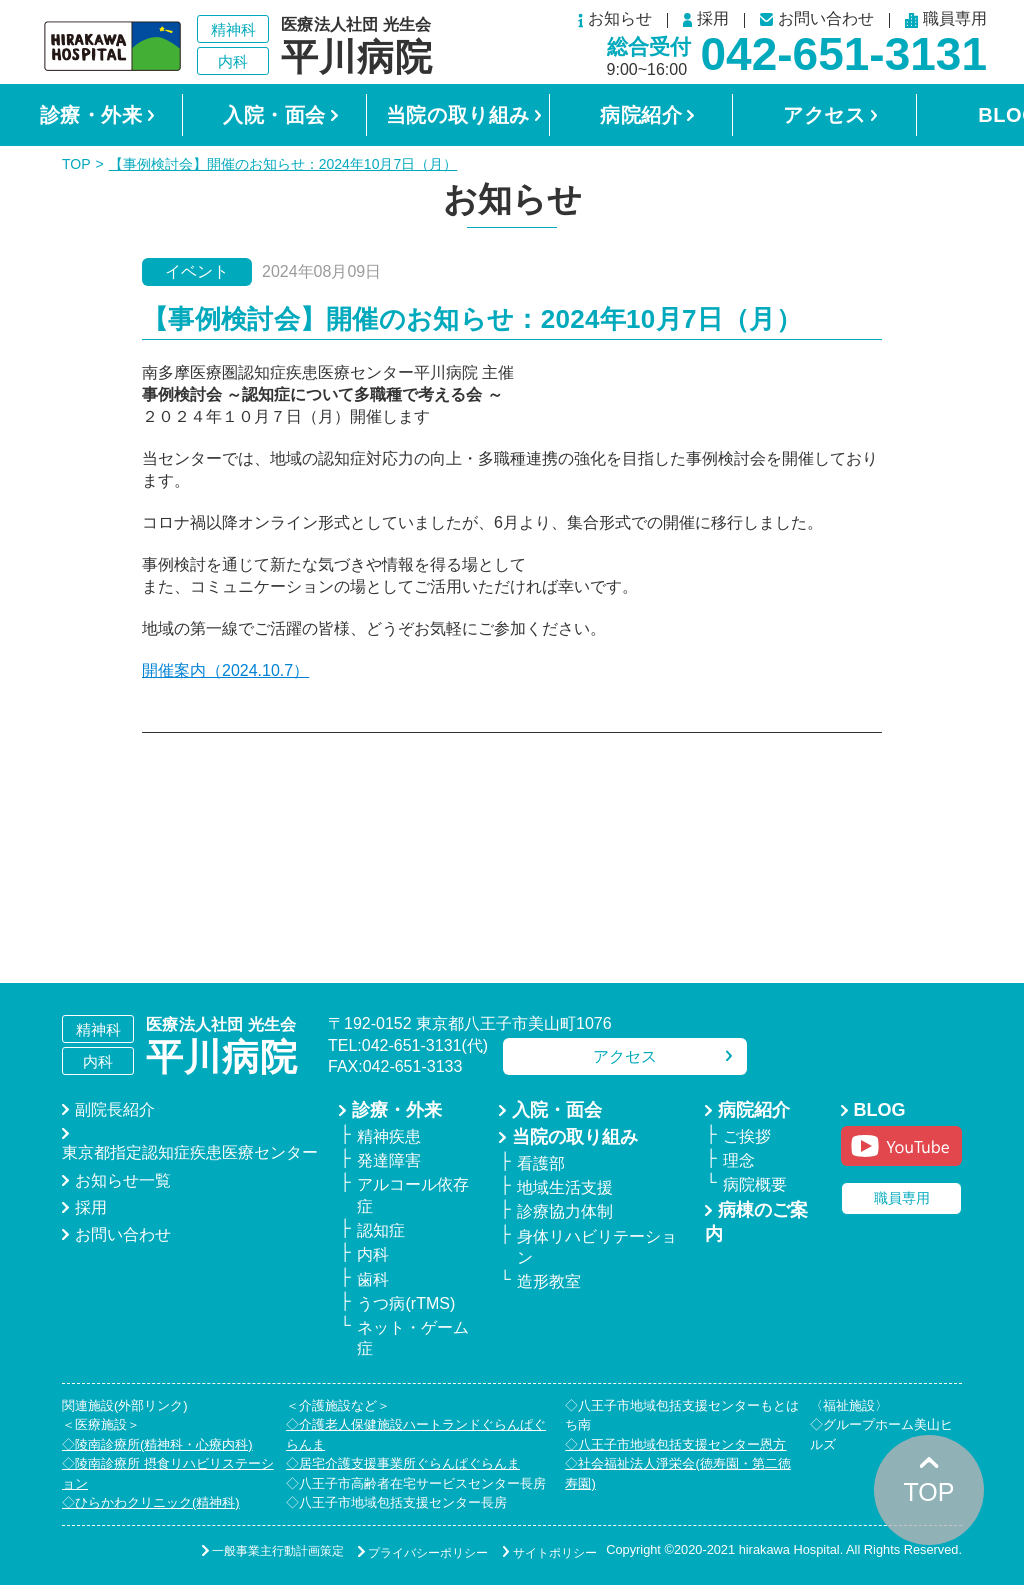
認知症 (381, 1230)
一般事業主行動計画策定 (243, 1551)
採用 (706, 20)
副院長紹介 (115, 1109)
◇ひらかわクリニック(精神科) (151, 1502)
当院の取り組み (458, 115)
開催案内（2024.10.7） (225, 670)
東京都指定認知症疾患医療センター (190, 1152)
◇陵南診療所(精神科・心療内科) (157, 1444)
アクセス (824, 115)
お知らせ (615, 20)
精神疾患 (389, 1136)
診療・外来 (91, 115)
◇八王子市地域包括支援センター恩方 (675, 1444)
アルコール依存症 (413, 1195)
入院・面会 (274, 115)
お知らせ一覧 (123, 1180)
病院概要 (755, 1184)
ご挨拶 (747, 1136)
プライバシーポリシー (405, 1551)
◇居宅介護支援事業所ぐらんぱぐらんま (403, 1463)
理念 (739, 1160)
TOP (76, 164)
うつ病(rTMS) (406, 1303)
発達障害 (389, 1160)
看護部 (541, 1163)
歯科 (373, 1279)
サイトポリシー (543, 1551)
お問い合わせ (817, 19)
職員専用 (946, 20)
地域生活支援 (565, 1187)
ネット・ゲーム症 (413, 1338)
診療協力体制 (565, 1211)
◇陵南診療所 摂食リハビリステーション (168, 1473)
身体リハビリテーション (597, 1247)
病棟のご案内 (756, 1222)
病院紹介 (641, 115)
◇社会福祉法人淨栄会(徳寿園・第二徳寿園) (677, 1473)
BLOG (880, 1110)
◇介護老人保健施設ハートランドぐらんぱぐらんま (416, 1434)
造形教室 (549, 1281)
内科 (373, 1254)
